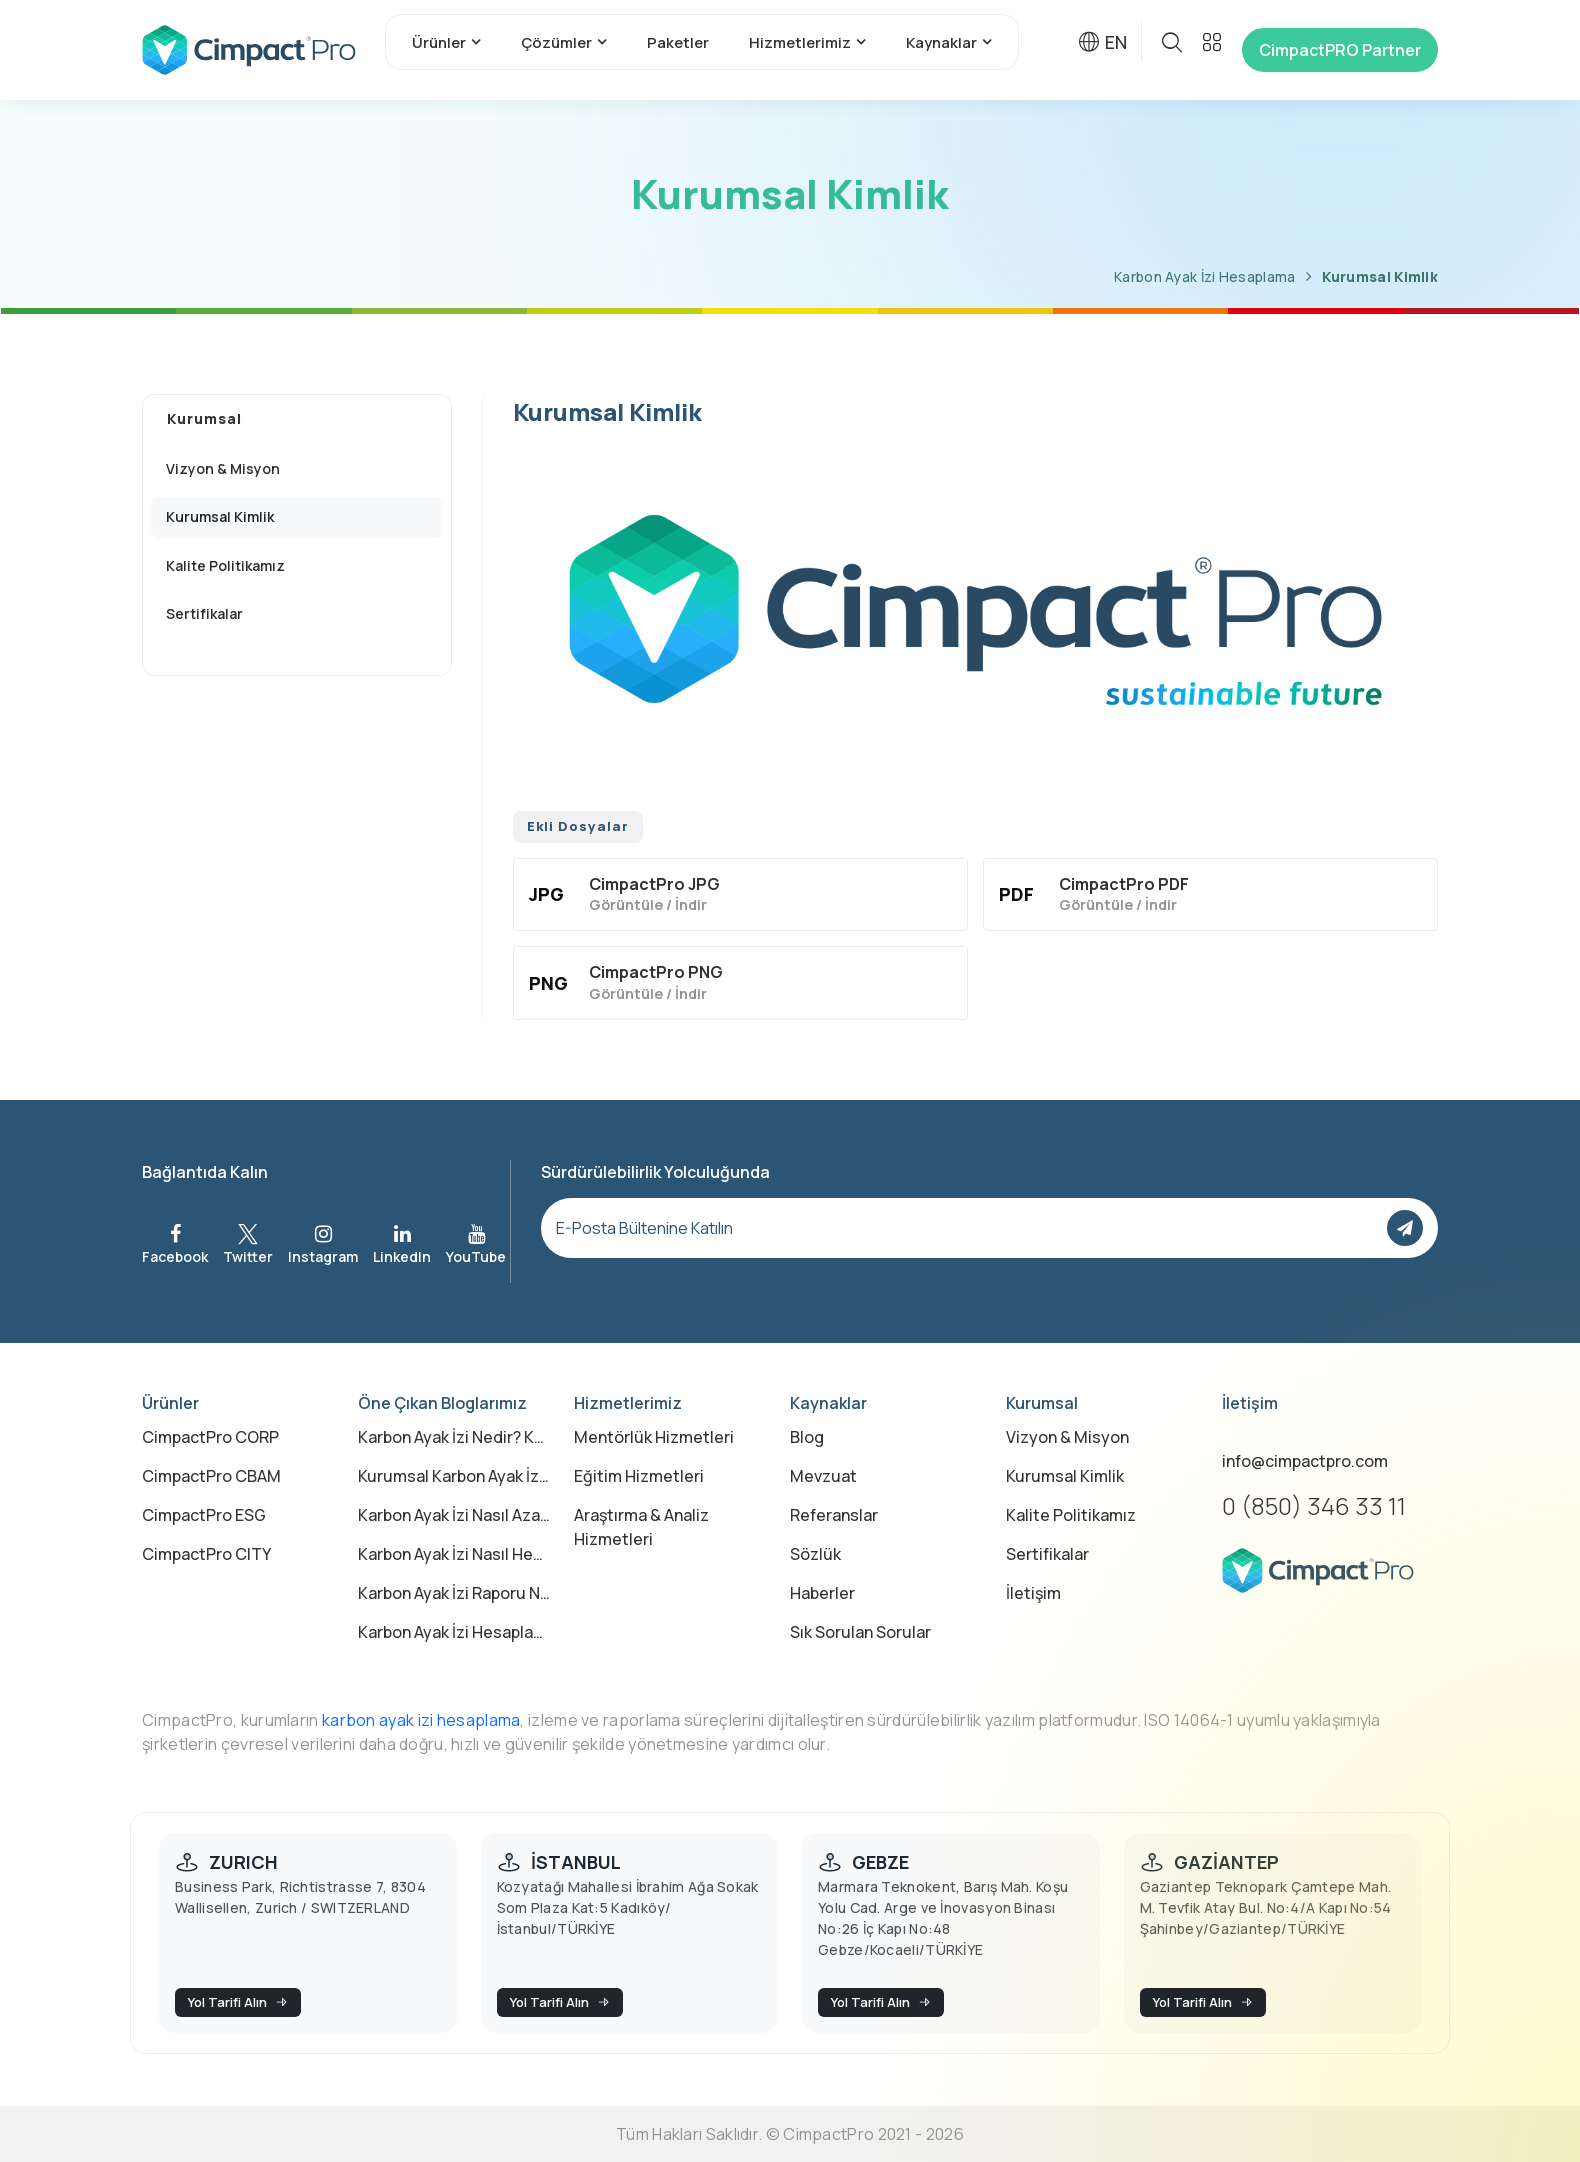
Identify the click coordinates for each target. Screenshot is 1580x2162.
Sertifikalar (1047, 1554)
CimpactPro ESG (204, 1515)
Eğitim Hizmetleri (639, 1476)
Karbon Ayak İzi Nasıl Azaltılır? (454, 1515)
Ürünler (439, 42)
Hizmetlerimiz (800, 42)
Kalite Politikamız (1071, 1515)
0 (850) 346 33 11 (1314, 1505)
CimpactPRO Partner (1340, 50)
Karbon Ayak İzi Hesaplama (1205, 276)
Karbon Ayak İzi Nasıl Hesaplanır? (454, 1554)
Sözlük (815, 1554)
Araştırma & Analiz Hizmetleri (641, 1527)
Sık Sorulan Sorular (860, 1632)
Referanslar (834, 1515)
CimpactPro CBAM (211, 1476)
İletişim (1033, 1593)
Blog (807, 1437)
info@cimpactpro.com (1305, 1461)
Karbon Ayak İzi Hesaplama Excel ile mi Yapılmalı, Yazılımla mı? (454, 1632)
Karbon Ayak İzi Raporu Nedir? (454, 1593)
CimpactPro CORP (210, 1437)
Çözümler (556, 42)
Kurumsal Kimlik (1380, 276)
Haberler (822, 1593)
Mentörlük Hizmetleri (654, 1437)
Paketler (678, 42)
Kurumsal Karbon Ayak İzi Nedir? (454, 1476)
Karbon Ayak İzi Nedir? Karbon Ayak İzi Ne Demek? (454, 1437)
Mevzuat (823, 1476)
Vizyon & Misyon (1067, 1437)
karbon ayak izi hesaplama (421, 1720)
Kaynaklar (941, 42)
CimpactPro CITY (206, 1554)
